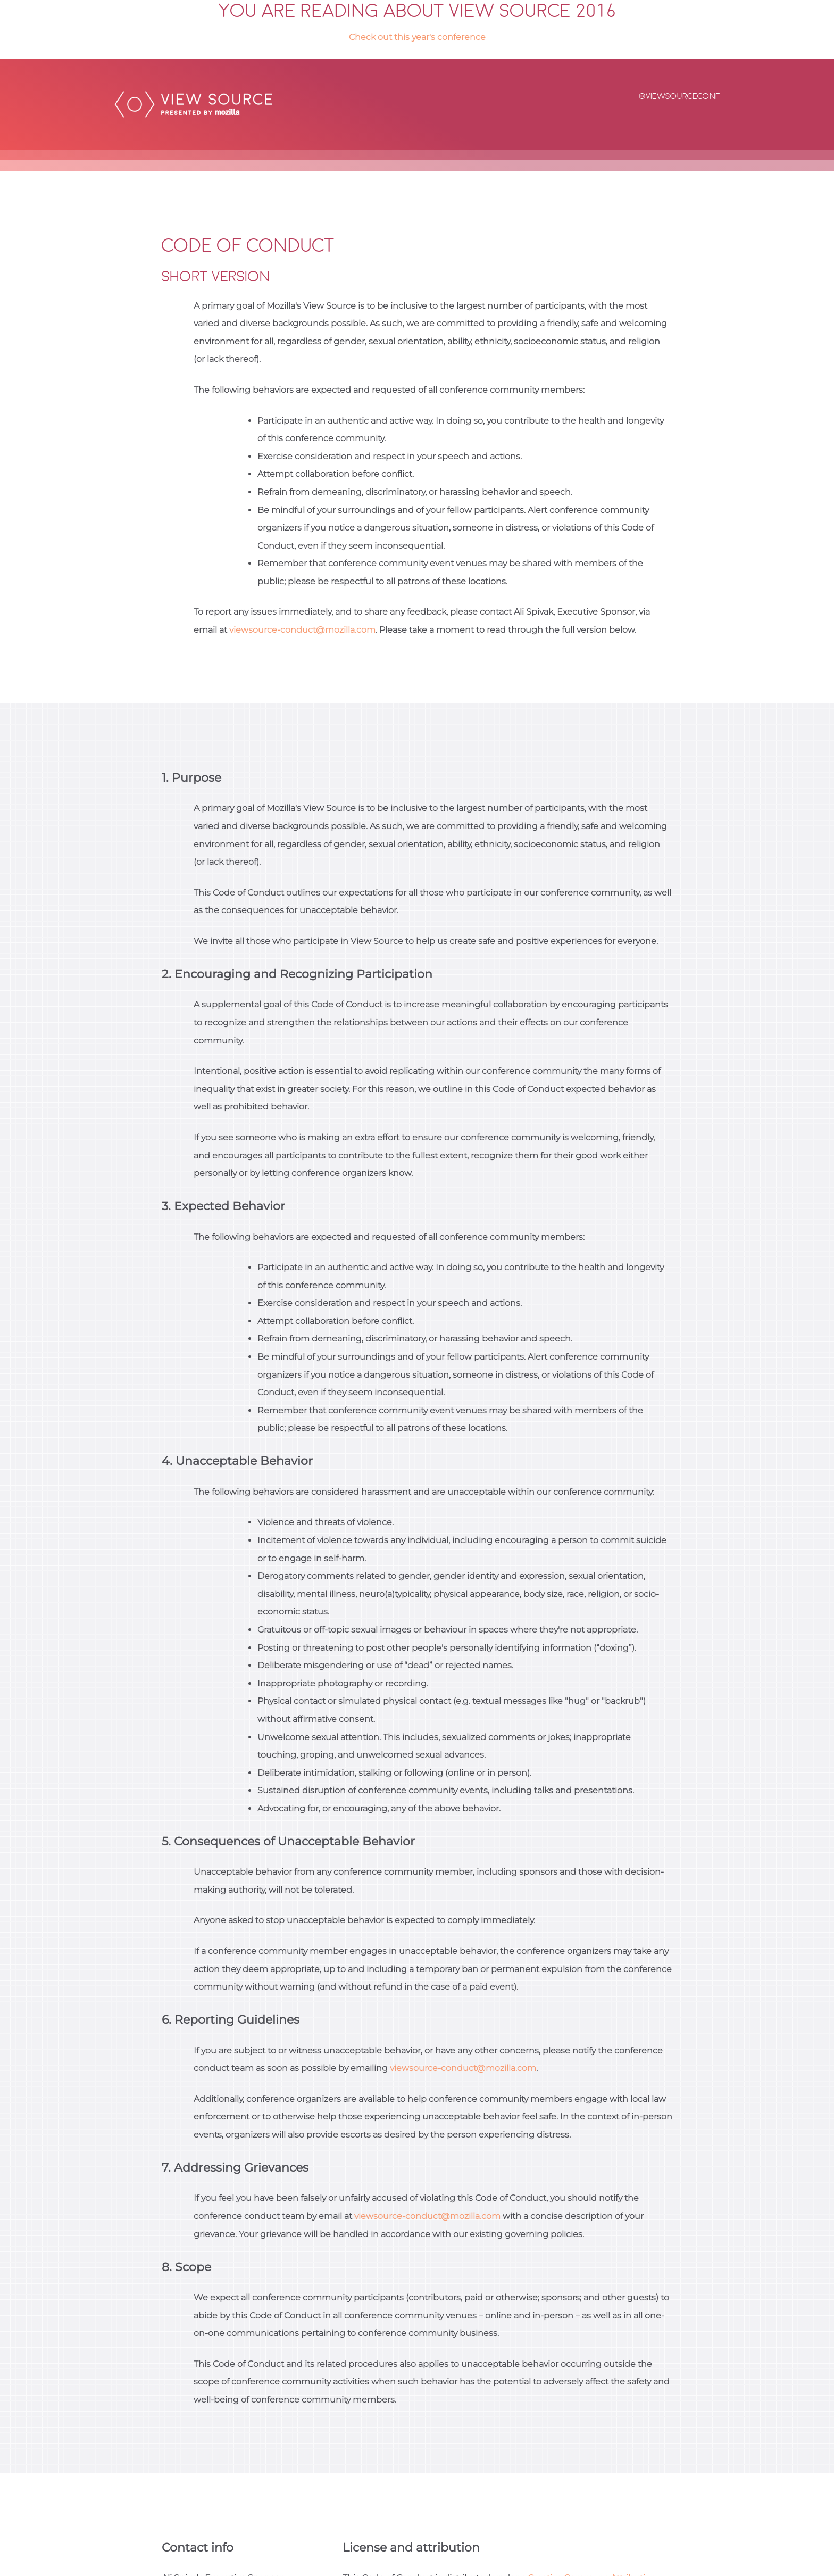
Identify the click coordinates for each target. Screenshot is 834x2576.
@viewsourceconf (679, 96)
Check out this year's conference (417, 37)
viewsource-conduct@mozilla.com (302, 630)
